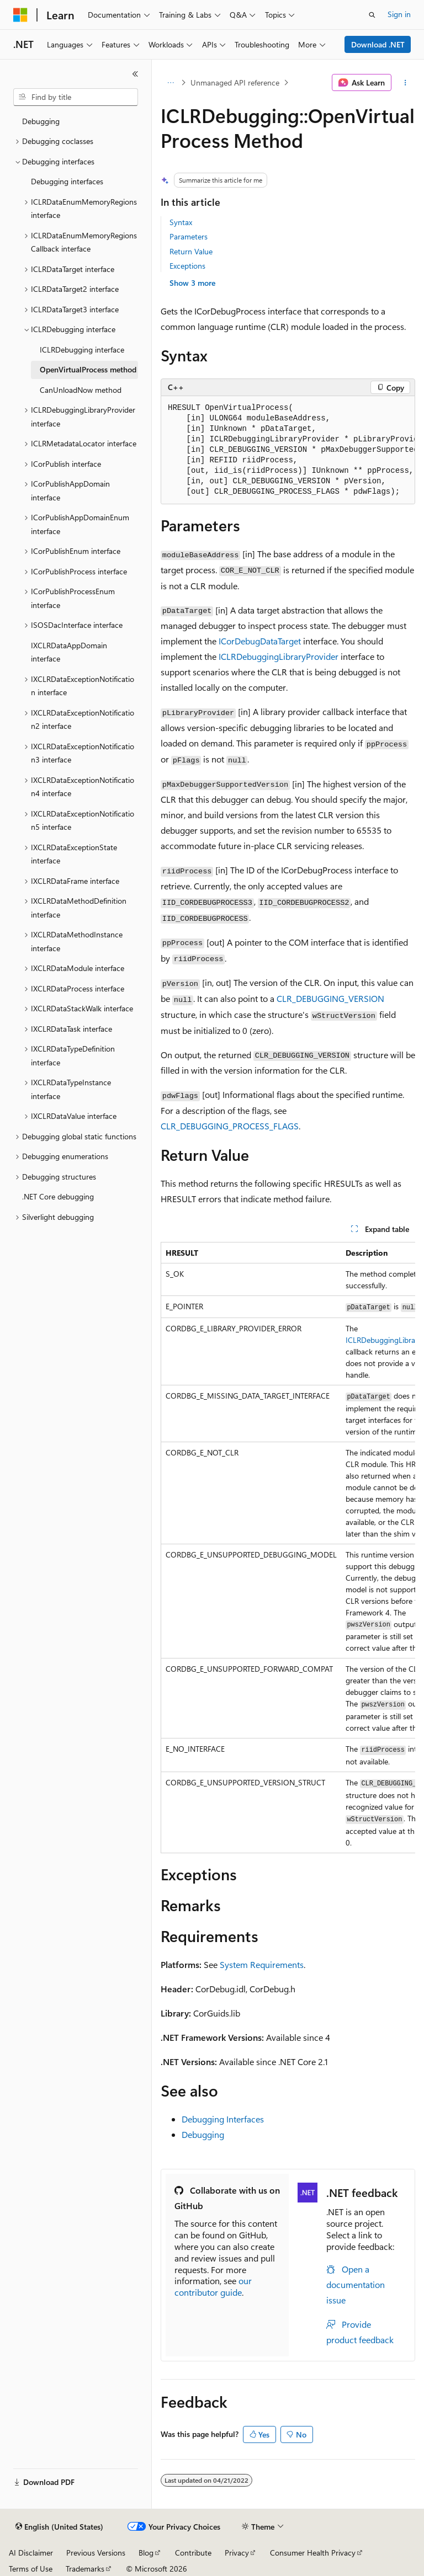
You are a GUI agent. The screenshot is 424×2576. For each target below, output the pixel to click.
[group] (288, 450)
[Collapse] (135, 74)
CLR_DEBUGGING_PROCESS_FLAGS (230, 1126)
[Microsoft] (20, 15)
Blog (146, 2552)
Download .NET (378, 44)
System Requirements (262, 1964)
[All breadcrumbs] (170, 83)
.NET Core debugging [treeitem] (58, 1196)
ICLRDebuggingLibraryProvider (278, 656)
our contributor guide (213, 2286)
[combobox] (75, 97)
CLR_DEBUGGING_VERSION (330, 998)
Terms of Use (30, 2568)
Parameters (188, 236)
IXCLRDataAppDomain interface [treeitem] (69, 652)
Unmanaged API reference (234, 82)
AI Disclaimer (31, 2552)
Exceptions (187, 265)
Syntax (180, 222)
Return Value (191, 251)
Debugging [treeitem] (41, 121)
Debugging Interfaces (223, 2119)
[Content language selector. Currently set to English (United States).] (59, 2527)
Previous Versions (95, 2552)
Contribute (193, 2552)
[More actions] (405, 83)
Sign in (399, 14)
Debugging (203, 2134)
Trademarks (85, 2568)
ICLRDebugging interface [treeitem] (82, 349)
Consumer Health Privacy (313, 2552)
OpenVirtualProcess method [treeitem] (88, 369)
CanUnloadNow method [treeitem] (80, 390)
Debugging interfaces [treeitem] (67, 181)
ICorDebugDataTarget (260, 641)
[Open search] (372, 15)
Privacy (237, 2552)
